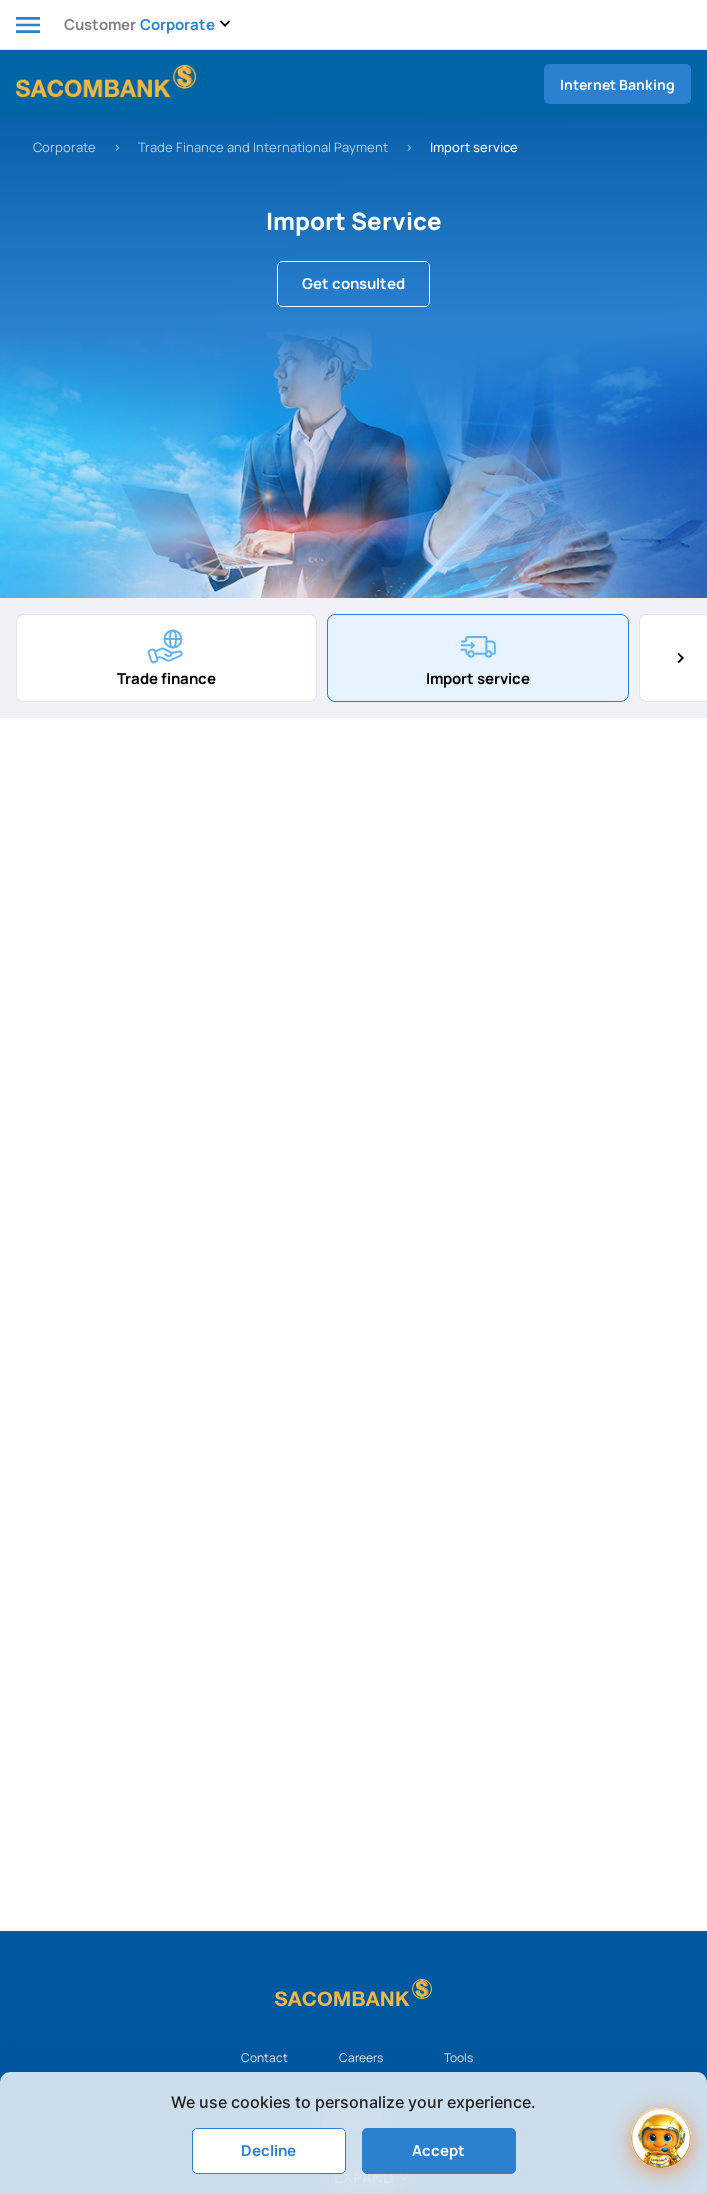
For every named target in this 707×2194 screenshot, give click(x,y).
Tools (458, 2057)
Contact (264, 2057)
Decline (268, 2150)
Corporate (64, 147)
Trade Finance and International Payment (263, 147)
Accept (438, 2150)
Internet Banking (617, 84)
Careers (361, 2057)
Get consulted (353, 283)
